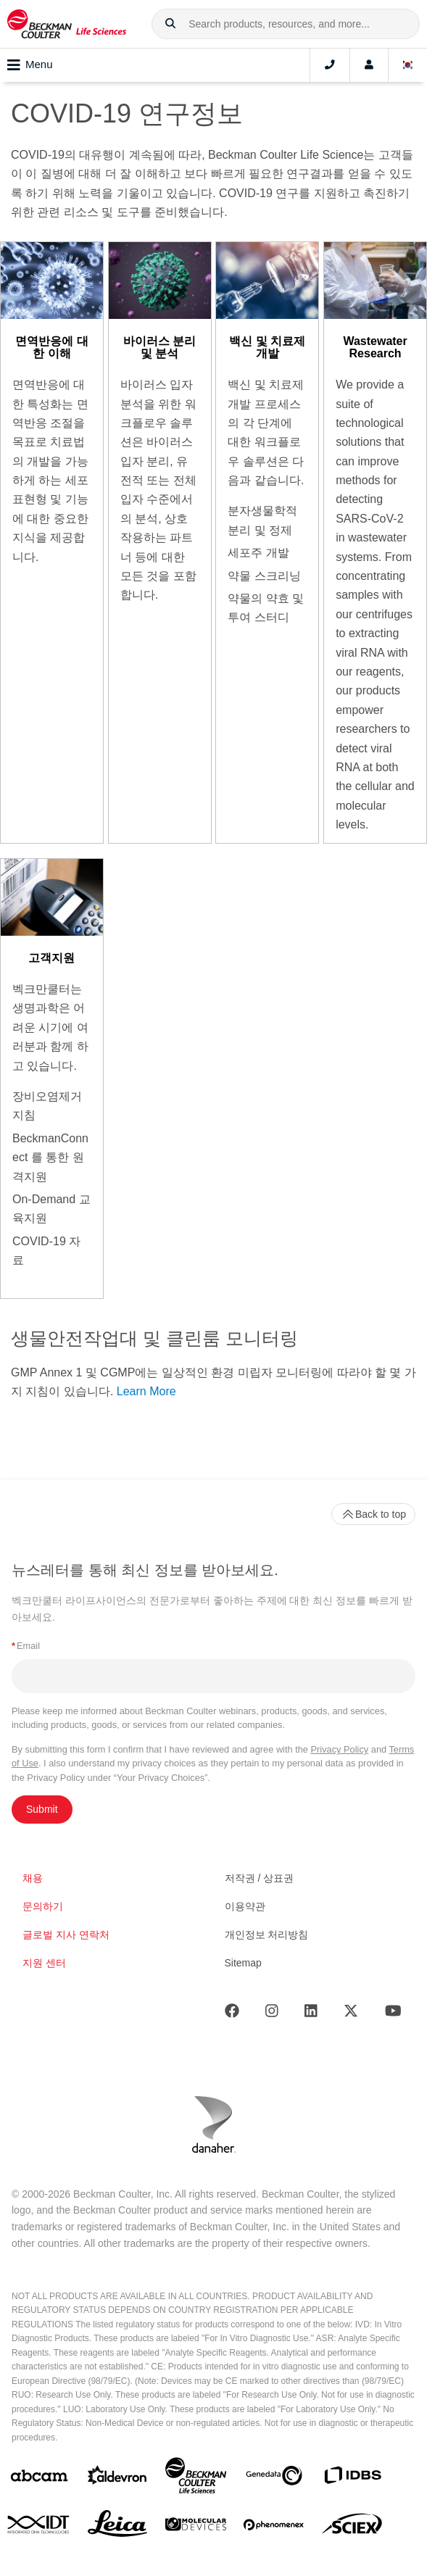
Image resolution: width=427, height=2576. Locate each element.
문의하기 (42, 1906)
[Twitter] (351, 2014)
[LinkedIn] (311, 2014)
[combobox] (285, 23)
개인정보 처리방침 (267, 1934)
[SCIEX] (352, 2527)
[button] (170, 24)
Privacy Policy (340, 1749)
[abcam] (39, 2478)
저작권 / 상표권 (259, 1878)
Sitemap (243, 1963)
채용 (32, 1878)
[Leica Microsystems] (117, 2527)
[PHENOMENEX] (274, 2527)
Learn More (146, 1391)
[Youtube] (393, 2014)
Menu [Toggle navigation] (30, 65)
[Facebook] (232, 2014)
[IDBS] (352, 2478)
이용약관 (245, 1906)
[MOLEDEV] (196, 2527)
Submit (42, 1809)
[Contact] (329, 65)
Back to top (373, 1514)
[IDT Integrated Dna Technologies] (39, 2527)
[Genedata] (274, 2478)
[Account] (369, 65)
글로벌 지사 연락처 (65, 1934)
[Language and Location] (408, 65)
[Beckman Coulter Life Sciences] (196, 2478)
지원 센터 (44, 1963)
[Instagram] (271, 2014)
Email (26, 1646)
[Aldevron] (117, 2478)
